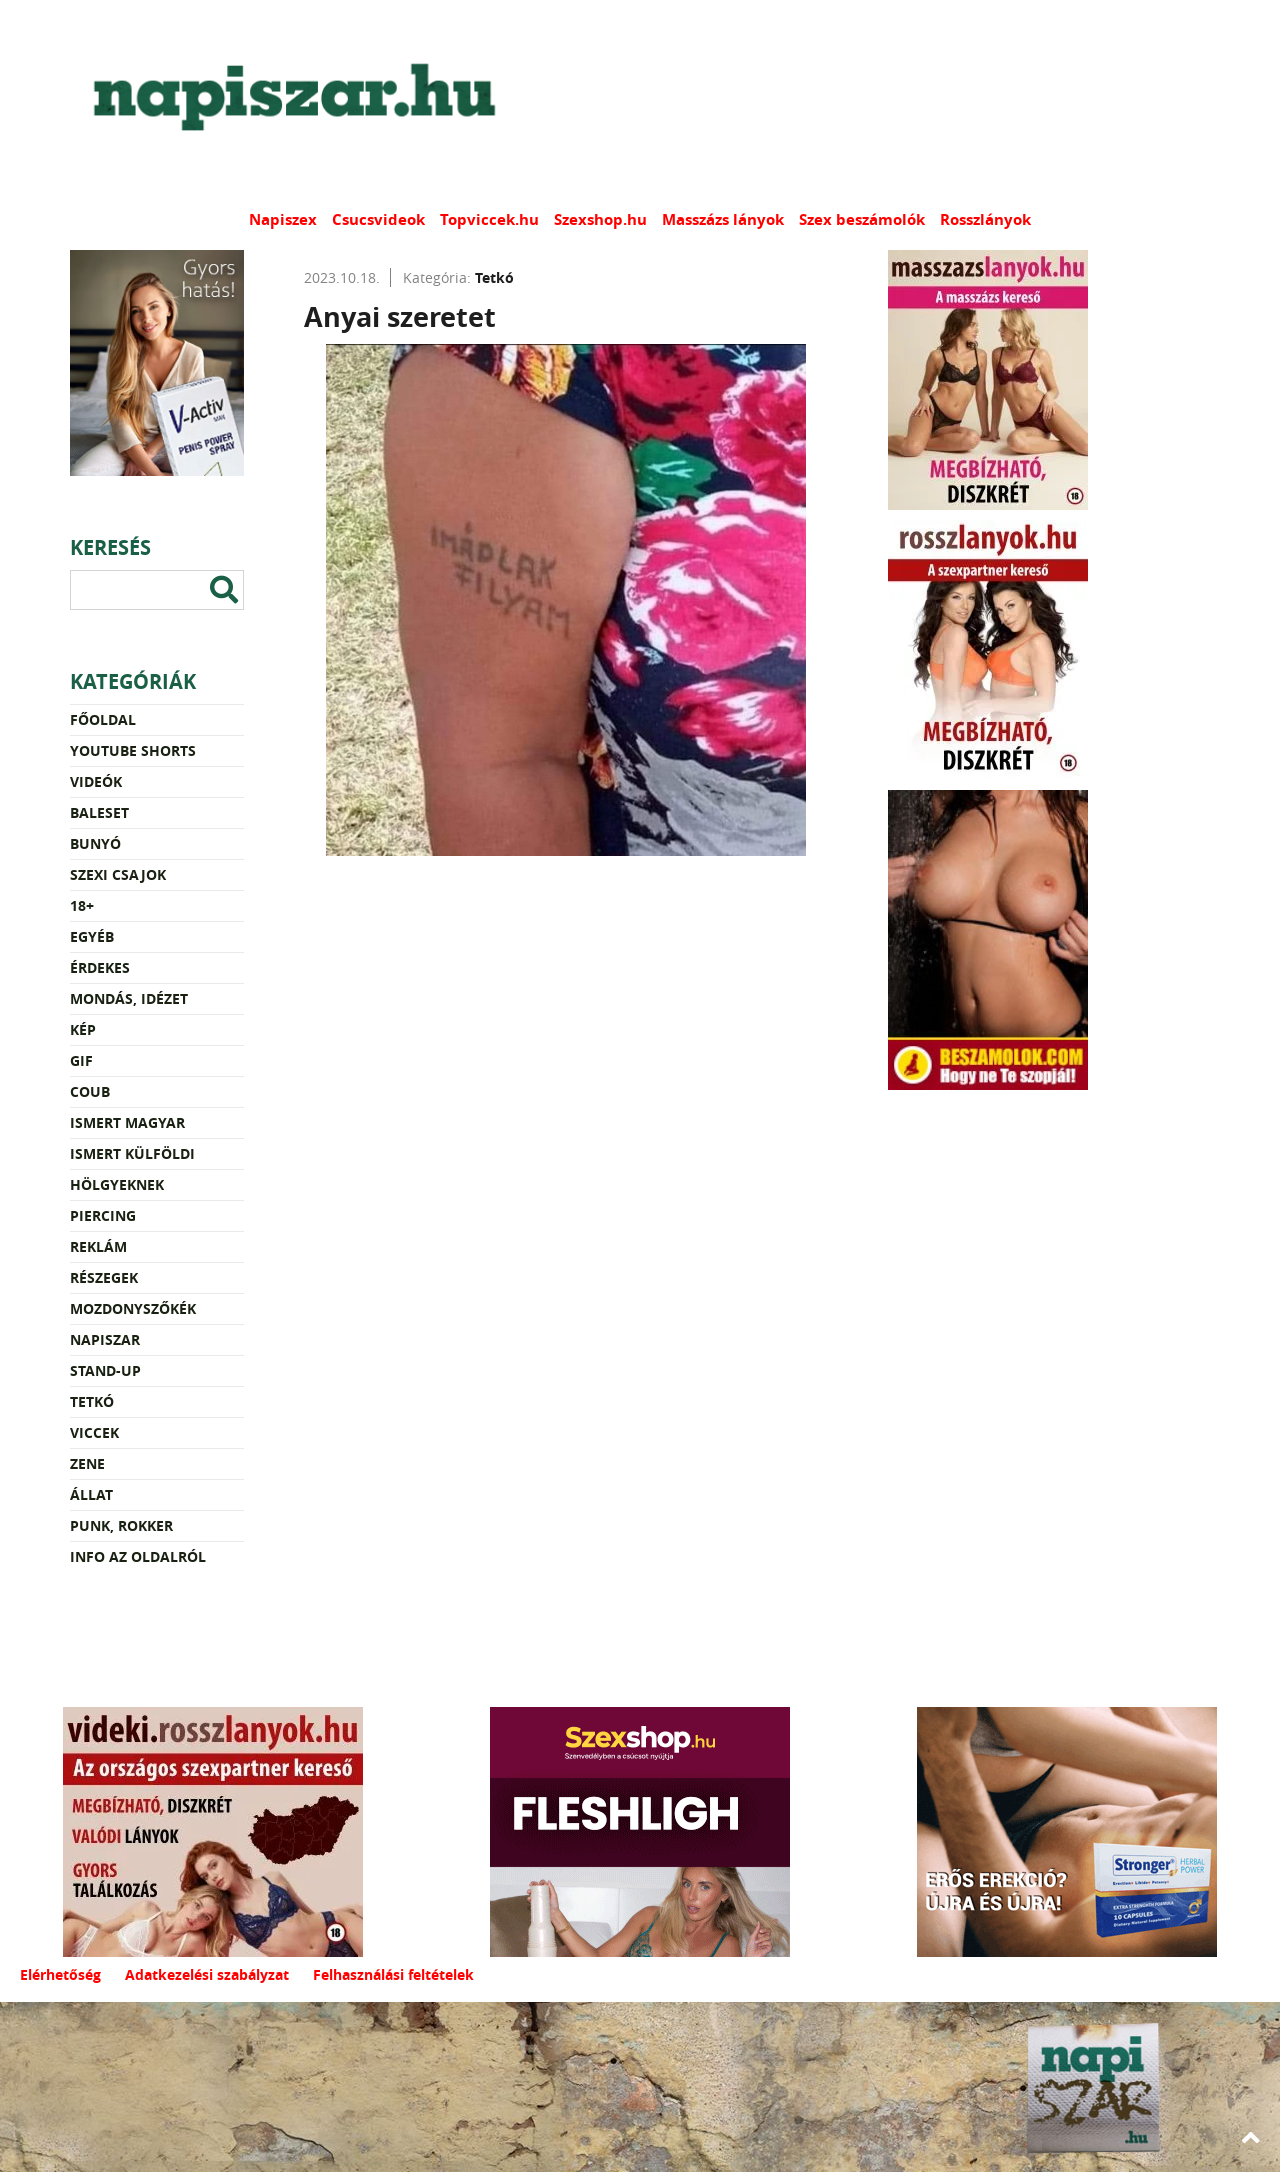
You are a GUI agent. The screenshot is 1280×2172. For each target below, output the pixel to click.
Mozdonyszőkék (133, 1308)
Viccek (94, 1432)
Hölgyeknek (117, 1184)
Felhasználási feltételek (393, 1974)
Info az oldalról (138, 1556)
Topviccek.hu (489, 219)
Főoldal (103, 719)
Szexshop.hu (600, 219)
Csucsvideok (378, 219)
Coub (90, 1091)
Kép (83, 1029)
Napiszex (283, 219)
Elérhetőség (60, 1974)
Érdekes (100, 967)
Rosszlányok (985, 219)
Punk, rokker (121, 1525)
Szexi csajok (118, 874)
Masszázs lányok (723, 219)
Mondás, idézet (129, 998)
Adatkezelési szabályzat (207, 1974)
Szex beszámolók (862, 219)
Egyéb (92, 936)
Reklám (98, 1246)
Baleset (99, 812)
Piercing (103, 1215)
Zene (87, 1463)
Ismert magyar (127, 1122)
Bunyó (95, 843)
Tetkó (92, 1401)
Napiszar (105, 1339)
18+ (82, 905)
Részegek (104, 1277)
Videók (96, 781)
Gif (81, 1060)
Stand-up (105, 1370)
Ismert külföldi (132, 1153)
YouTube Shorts (133, 750)
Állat (91, 1494)
